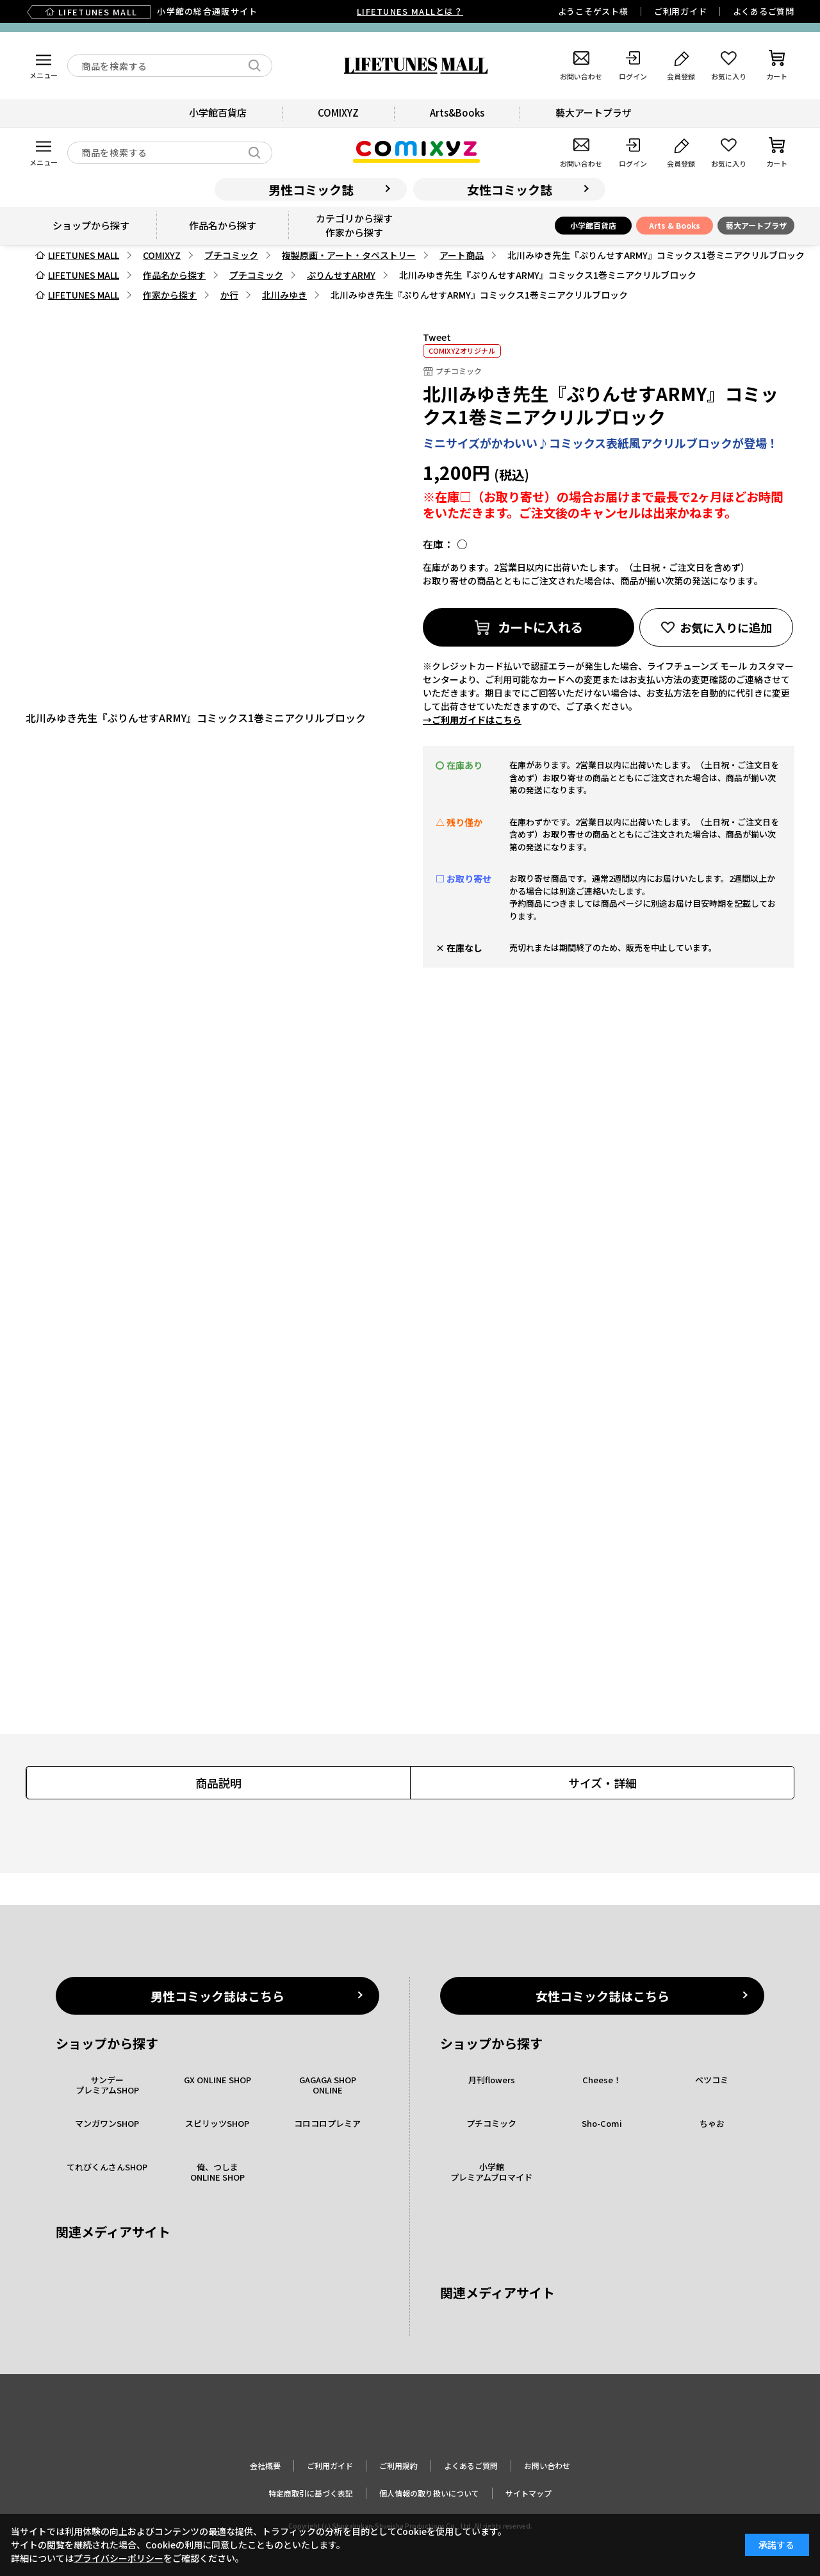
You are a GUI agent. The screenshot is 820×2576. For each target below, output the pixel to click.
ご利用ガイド (680, 11)
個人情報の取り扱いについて (429, 2493)
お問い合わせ (547, 2465)
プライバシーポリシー (118, 2558)
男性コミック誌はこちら (217, 1995)
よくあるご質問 (763, 11)
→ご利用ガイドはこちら (472, 719)
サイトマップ (528, 2493)
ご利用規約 (398, 2465)
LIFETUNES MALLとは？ (410, 11)
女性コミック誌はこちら (602, 1995)
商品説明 (218, 1782)
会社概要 (265, 2465)
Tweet (437, 337)
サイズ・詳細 (602, 1782)
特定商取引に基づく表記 (310, 2493)
